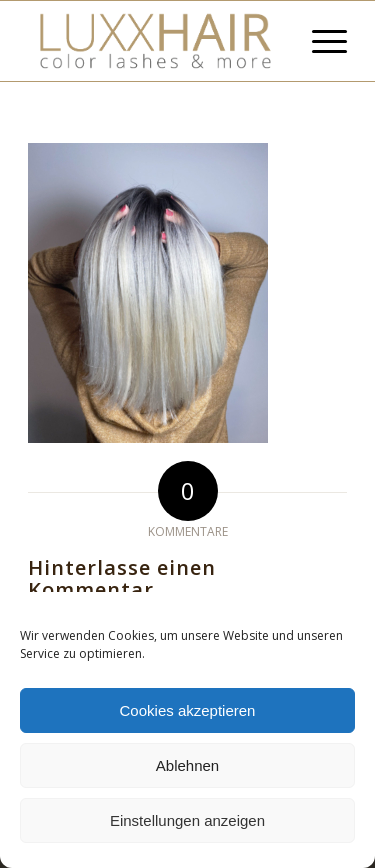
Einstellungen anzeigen (187, 820)
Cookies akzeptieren (188, 710)
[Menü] (319, 41)
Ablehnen (187, 765)
